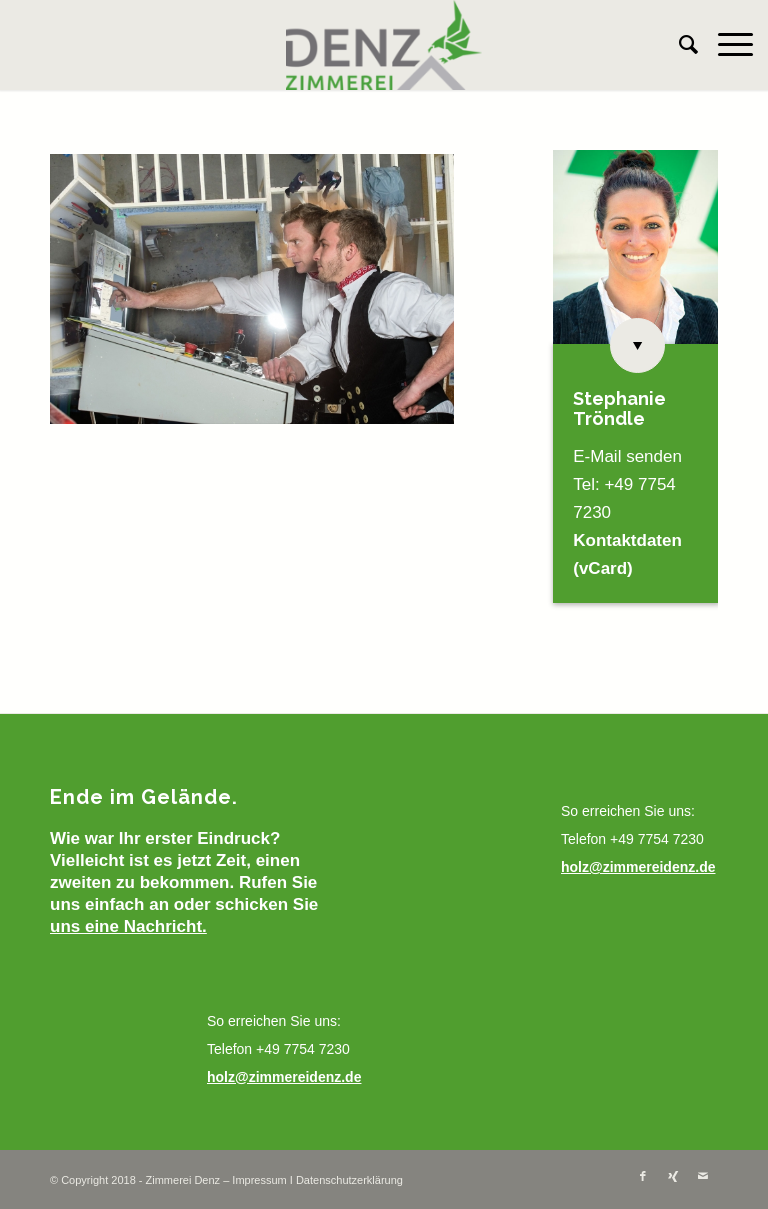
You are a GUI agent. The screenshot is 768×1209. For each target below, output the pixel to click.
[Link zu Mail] (703, 1176)
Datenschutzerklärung (349, 1180)
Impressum (259, 1180)
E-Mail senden (627, 456)
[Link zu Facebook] (643, 1176)
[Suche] (678, 45)
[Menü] (725, 45)
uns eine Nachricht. (128, 926)
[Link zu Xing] (673, 1176)
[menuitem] (678, 45)
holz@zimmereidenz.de (284, 1077)
